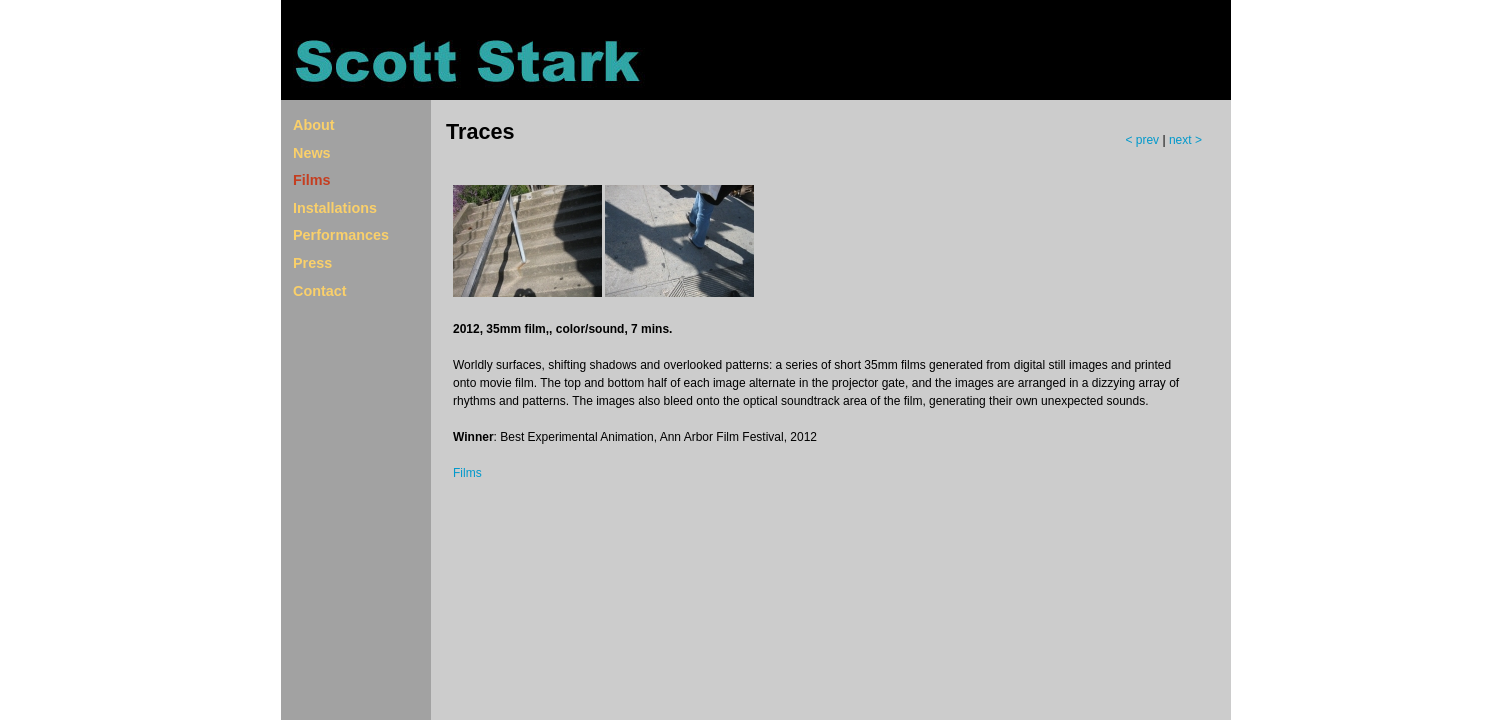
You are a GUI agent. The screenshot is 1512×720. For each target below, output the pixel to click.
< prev (1143, 140)
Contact (320, 291)
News (312, 153)
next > (1185, 140)
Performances (341, 235)
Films (312, 180)
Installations (335, 208)
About (314, 125)
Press (312, 263)
